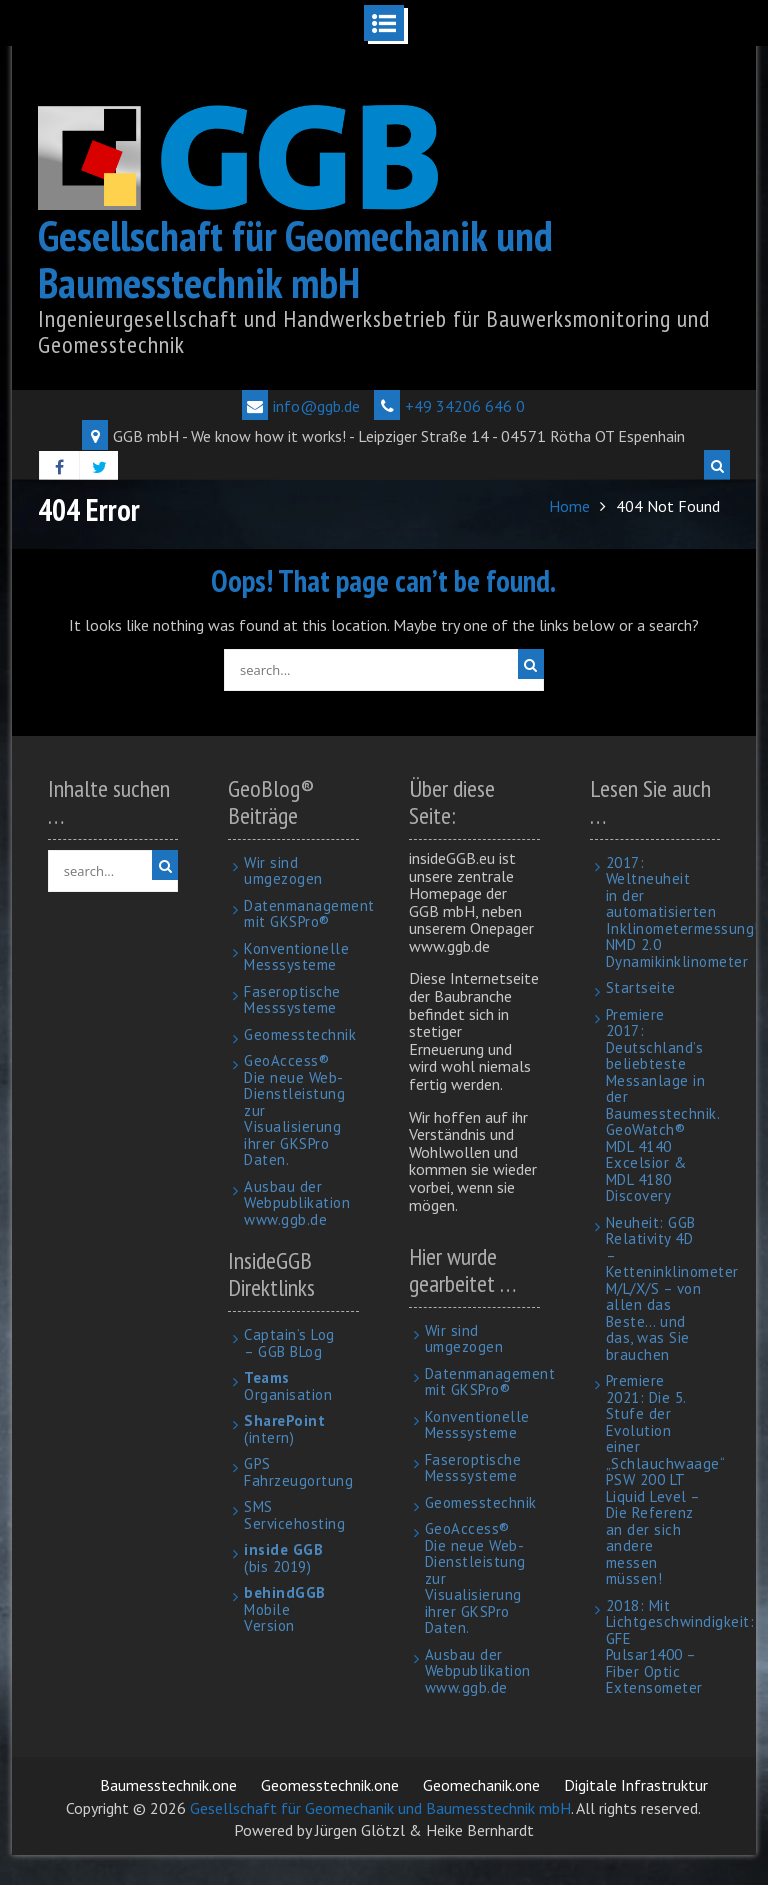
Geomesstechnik (300, 1034)
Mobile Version (285, 1609)
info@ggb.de (301, 406)
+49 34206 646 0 (449, 406)
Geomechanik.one (481, 1785)
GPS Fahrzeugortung (298, 1472)
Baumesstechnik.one (168, 1785)
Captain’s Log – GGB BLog (289, 1343)
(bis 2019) (283, 1558)
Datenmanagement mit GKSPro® (309, 914)
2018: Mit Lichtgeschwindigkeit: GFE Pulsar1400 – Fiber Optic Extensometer (680, 1647)
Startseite (641, 987)
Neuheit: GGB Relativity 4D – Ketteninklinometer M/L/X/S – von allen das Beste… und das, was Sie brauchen (672, 1288)
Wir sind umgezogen (283, 871)
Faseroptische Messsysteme (292, 1000)
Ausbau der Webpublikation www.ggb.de (297, 1203)
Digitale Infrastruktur (636, 1785)
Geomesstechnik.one (330, 1785)
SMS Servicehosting (294, 1515)
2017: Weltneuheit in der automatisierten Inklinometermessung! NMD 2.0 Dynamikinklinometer (682, 912)
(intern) (284, 1429)
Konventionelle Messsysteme (296, 957)
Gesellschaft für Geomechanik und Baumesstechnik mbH (295, 258)
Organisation (288, 1386)
